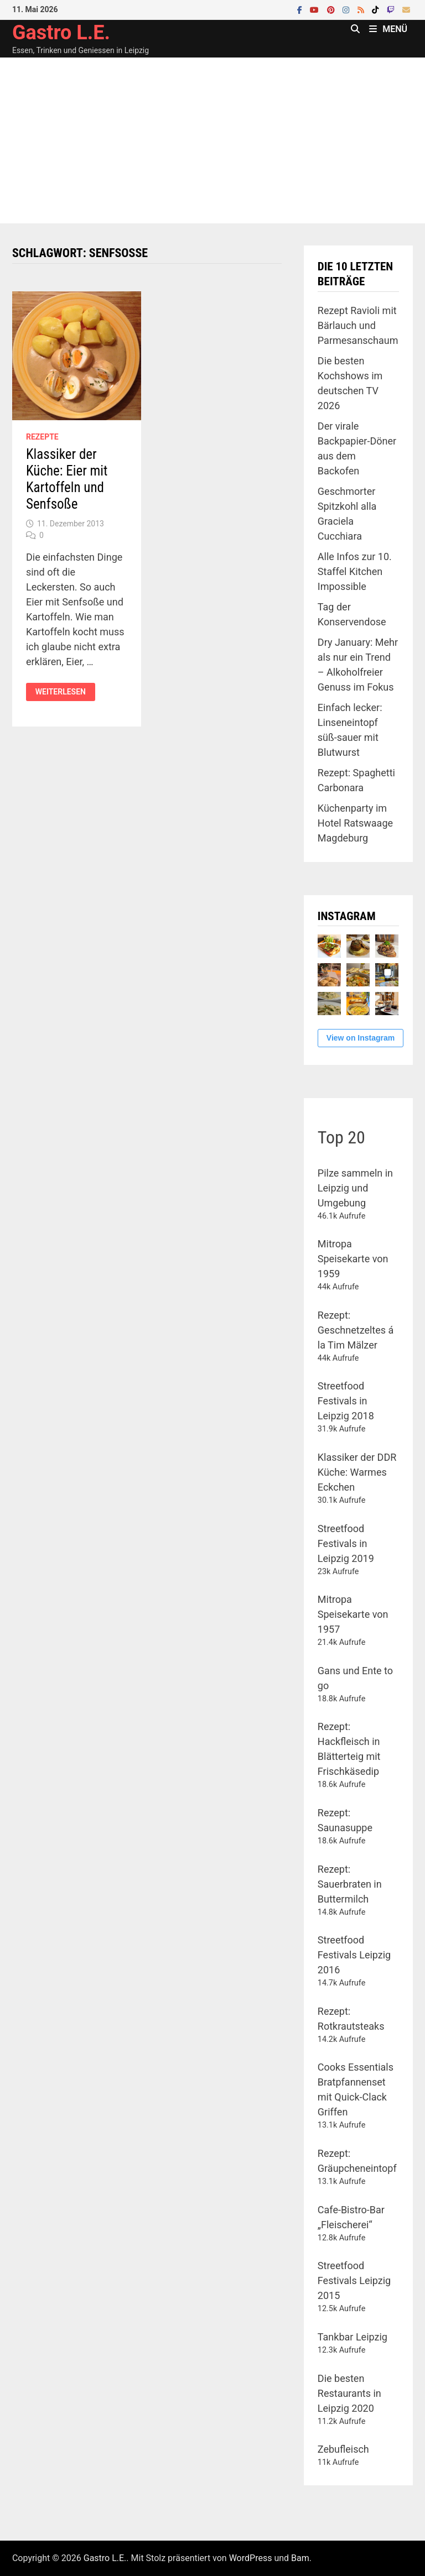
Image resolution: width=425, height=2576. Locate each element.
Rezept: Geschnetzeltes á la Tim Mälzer (356, 1330)
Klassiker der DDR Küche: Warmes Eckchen (357, 1472)
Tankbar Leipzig (352, 2337)
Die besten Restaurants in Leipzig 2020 (349, 2393)
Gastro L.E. (61, 32)
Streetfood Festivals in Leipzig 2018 (346, 1401)
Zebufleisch (343, 2449)
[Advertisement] (212, 140)
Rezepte (42, 436)
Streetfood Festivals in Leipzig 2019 (346, 1543)
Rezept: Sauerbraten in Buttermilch (350, 1884)
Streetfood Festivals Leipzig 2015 (354, 2280)
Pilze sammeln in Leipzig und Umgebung (355, 1188)
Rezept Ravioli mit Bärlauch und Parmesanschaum (358, 325)
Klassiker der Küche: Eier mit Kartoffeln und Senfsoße (67, 479)
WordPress (250, 2558)
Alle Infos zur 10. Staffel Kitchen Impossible (355, 571)
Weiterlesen (60, 692)
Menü (388, 29)
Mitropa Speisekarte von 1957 (353, 1614)
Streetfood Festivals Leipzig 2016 (354, 1955)
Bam (300, 2558)
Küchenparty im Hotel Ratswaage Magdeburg (355, 823)
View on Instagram (360, 1037)
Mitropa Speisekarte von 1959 (353, 1258)
